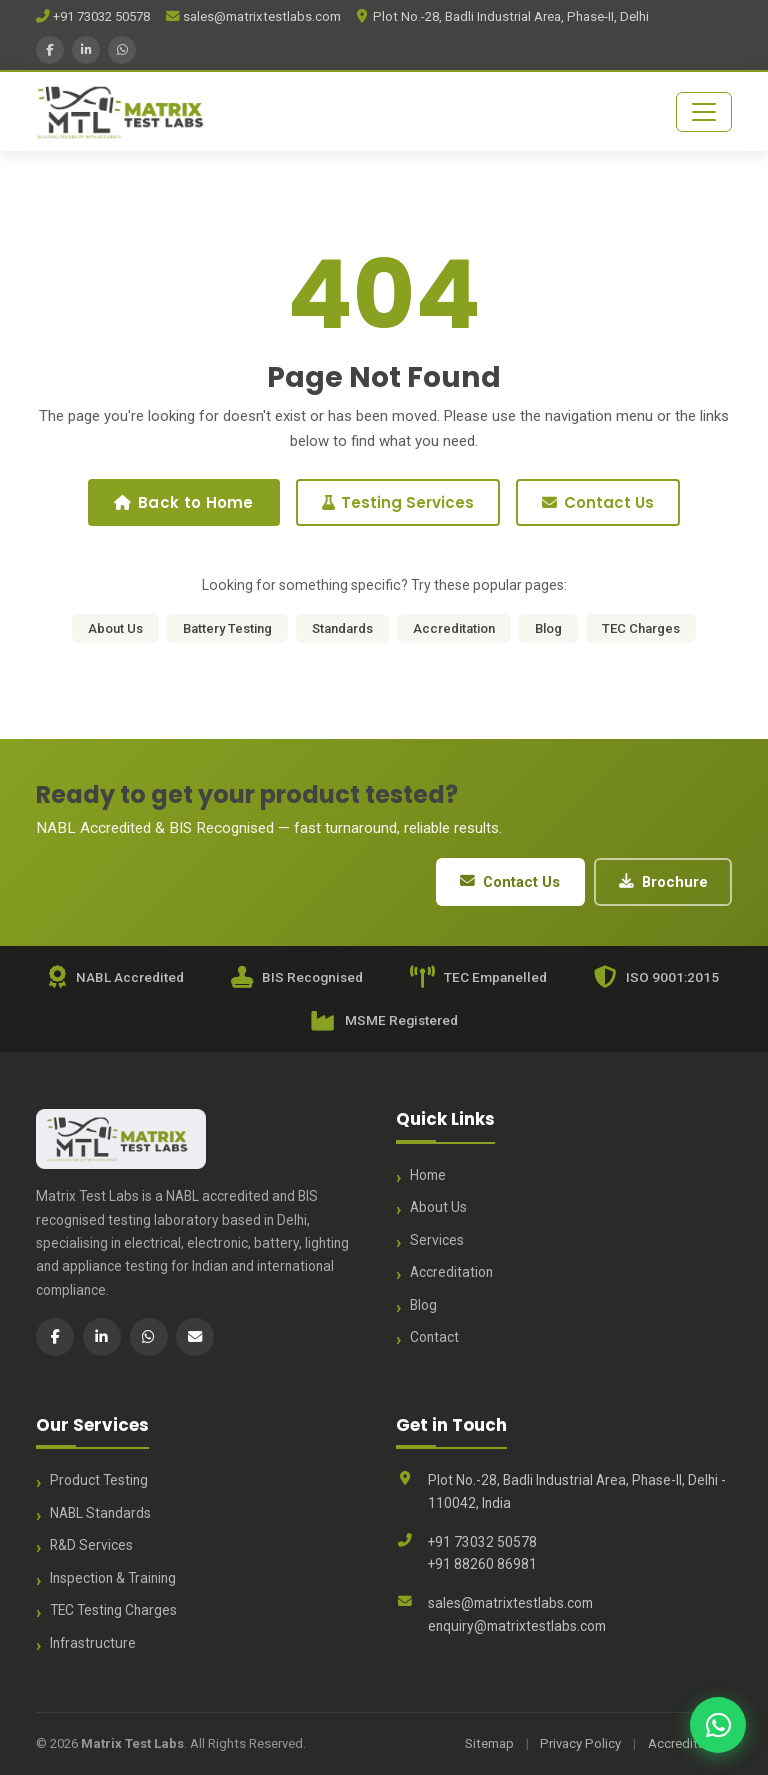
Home (428, 1175)
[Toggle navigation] (704, 112)
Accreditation (454, 628)
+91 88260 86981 (482, 1564)
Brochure (663, 882)
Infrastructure (93, 1643)
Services (437, 1240)
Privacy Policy (580, 1743)
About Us (115, 628)
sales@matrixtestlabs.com (253, 16)
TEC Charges (641, 628)
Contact (434, 1337)
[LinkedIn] (86, 50)
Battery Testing (227, 628)
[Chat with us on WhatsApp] (718, 1725)
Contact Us (597, 502)
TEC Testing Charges (113, 1610)
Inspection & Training (113, 1578)
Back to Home (183, 502)
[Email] (195, 1337)
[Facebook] (50, 50)
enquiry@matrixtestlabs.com (517, 1626)
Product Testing (99, 1480)
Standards (342, 628)
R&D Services (91, 1545)
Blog (548, 628)
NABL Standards (100, 1513)
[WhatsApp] (122, 50)
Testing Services (398, 502)
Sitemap (489, 1743)
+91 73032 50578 (93, 16)
